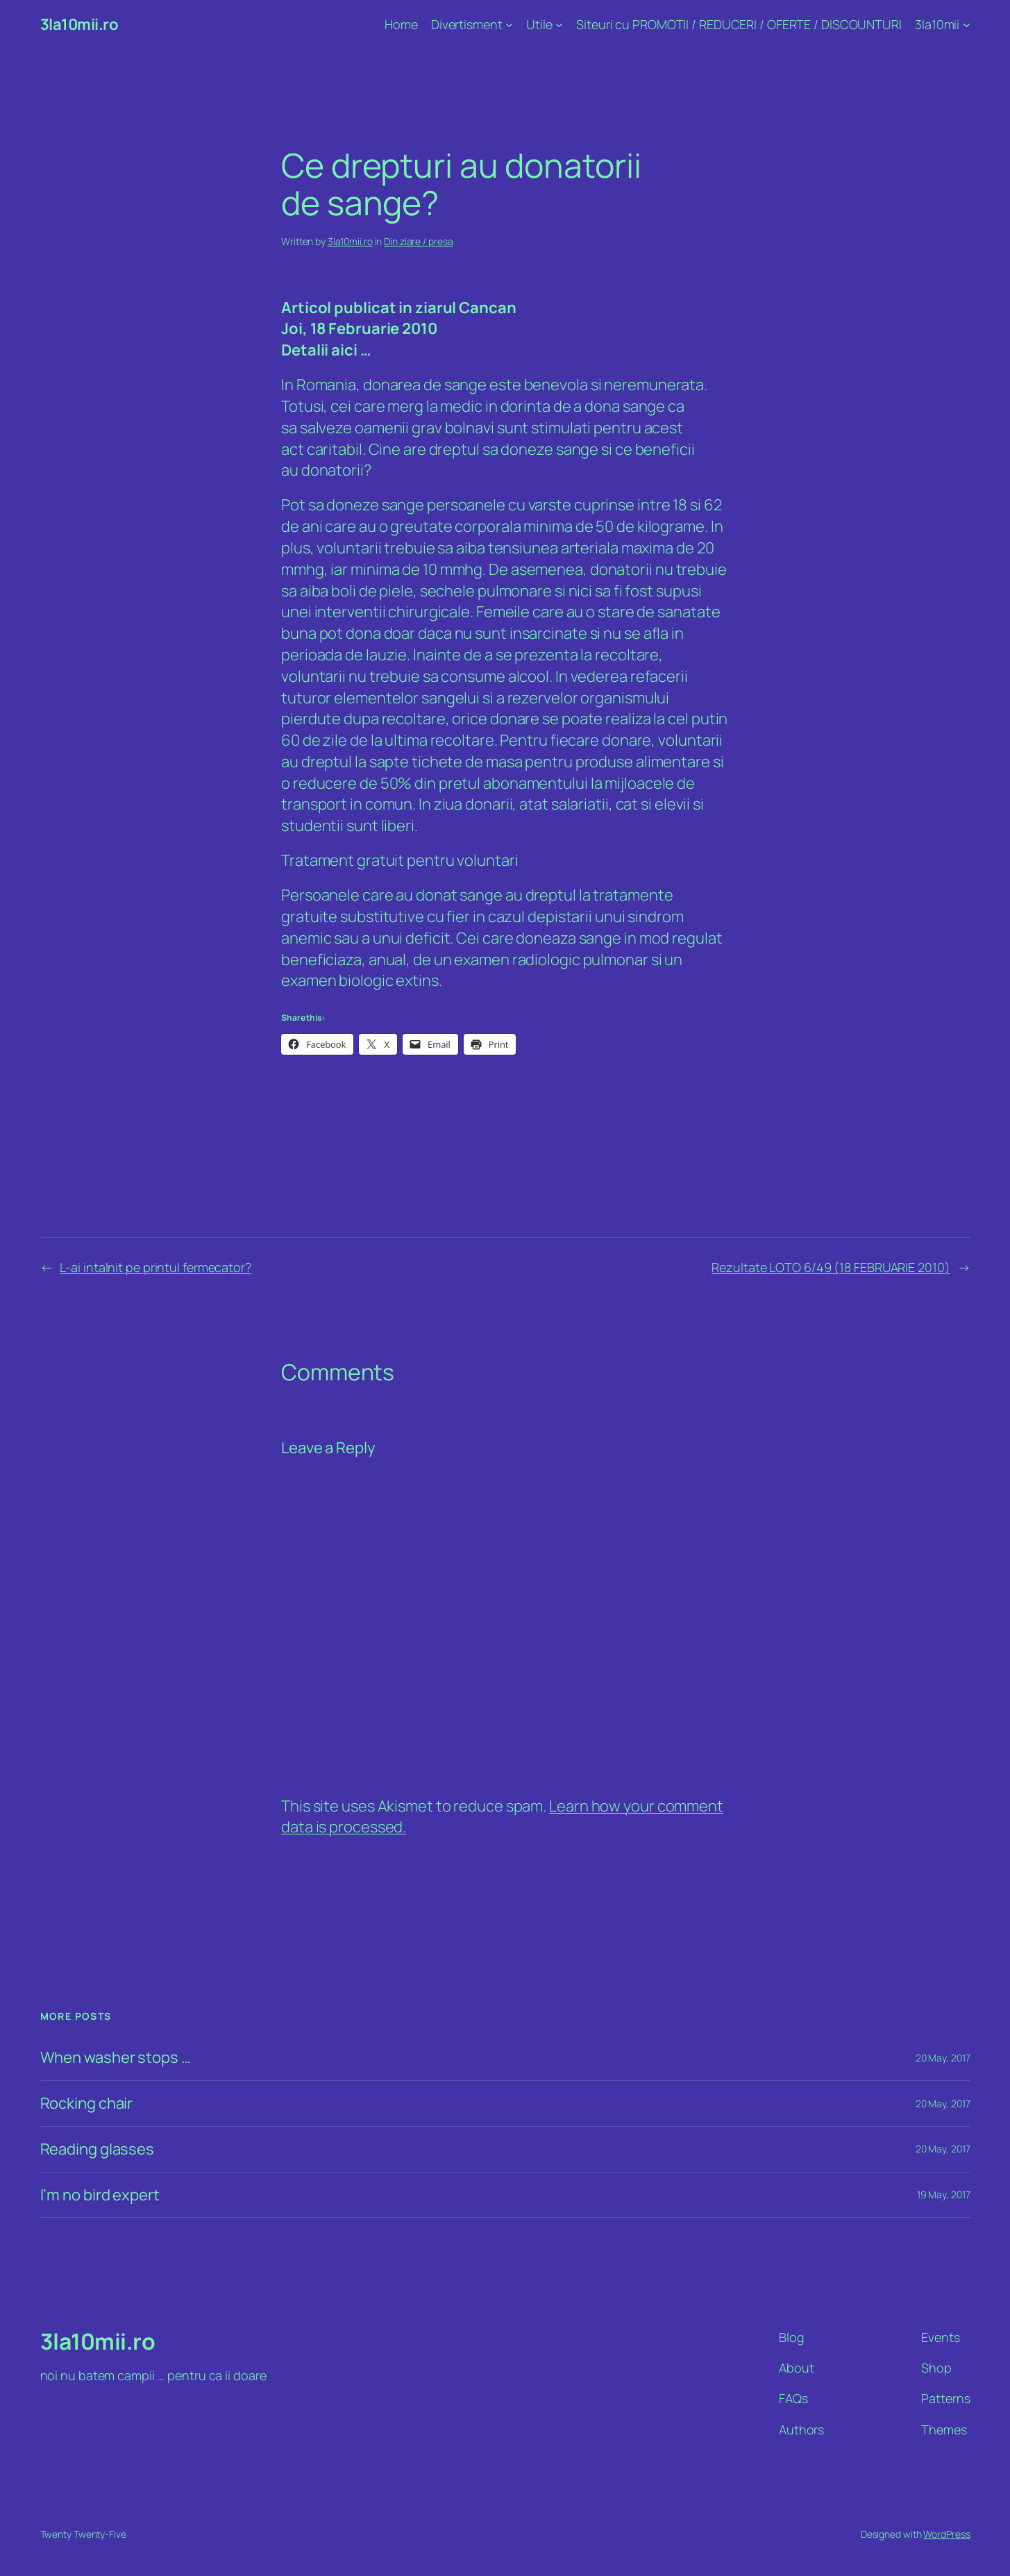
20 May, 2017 (943, 2057)
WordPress (946, 2534)
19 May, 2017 (943, 2194)
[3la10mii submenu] (966, 24)
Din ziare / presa (418, 241)
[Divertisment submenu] (509, 24)
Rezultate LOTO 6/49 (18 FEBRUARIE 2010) (831, 1267)
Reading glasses (97, 2149)
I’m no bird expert (100, 2195)
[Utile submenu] (559, 24)
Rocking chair (86, 2103)
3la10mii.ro (79, 24)
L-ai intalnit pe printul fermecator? (155, 1267)
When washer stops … (115, 2057)
